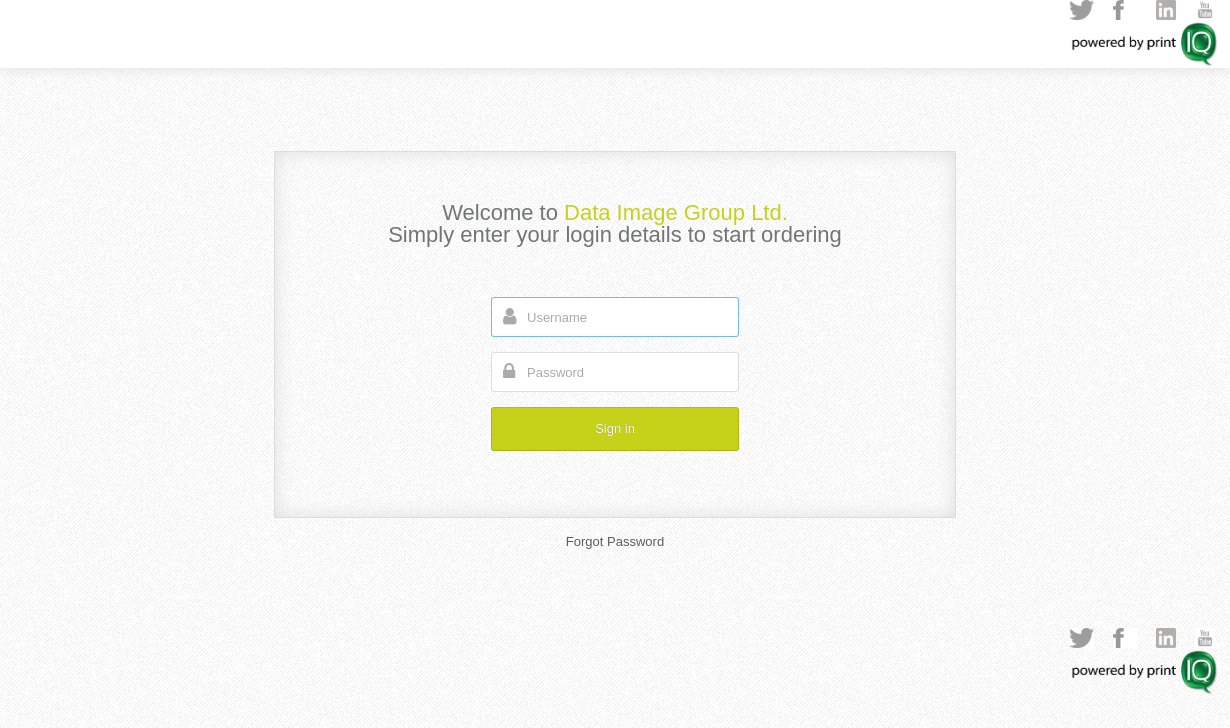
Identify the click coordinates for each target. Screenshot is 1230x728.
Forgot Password (615, 541)
